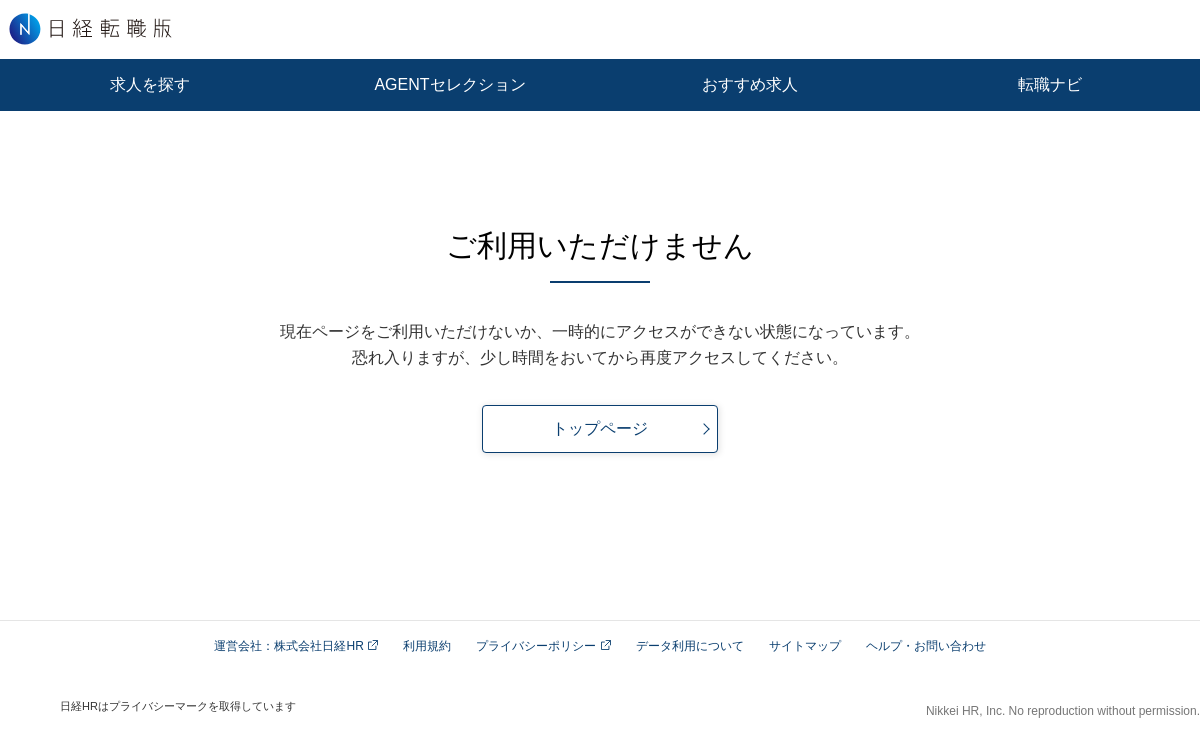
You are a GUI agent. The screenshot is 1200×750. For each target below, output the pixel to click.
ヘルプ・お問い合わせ (926, 646)
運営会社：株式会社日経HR (296, 646)
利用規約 (427, 646)
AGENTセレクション (449, 84)
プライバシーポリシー (543, 646)
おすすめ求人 (750, 84)
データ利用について (690, 646)
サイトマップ (805, 646)
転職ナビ (1050, 84)
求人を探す (150, 84)
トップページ (600, 428)
